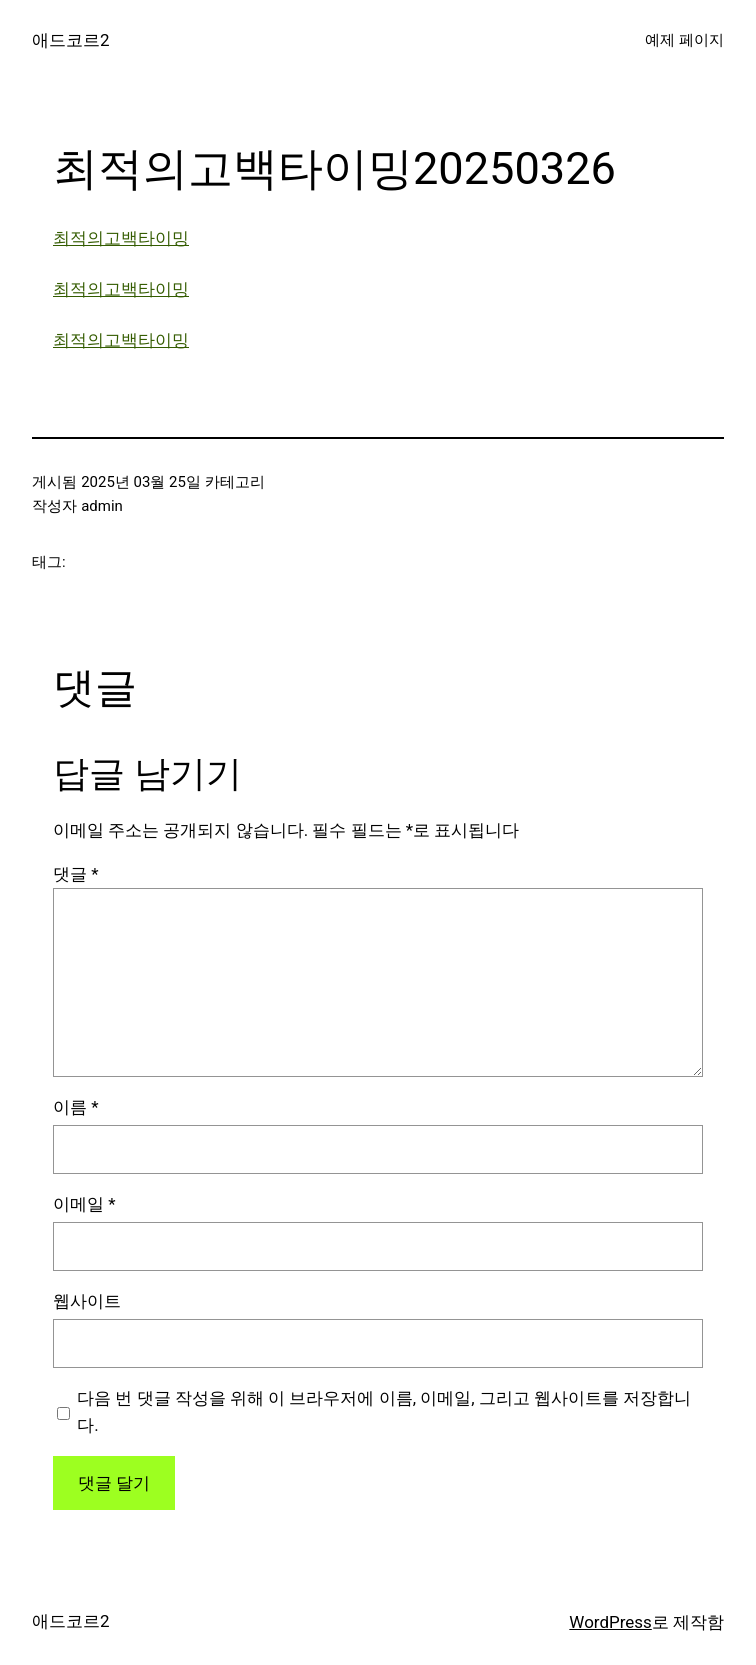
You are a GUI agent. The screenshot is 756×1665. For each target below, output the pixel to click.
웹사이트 (87, 1301)
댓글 (76, 874)
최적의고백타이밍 (121, 238)
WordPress (610, 1622)
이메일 (84, 1204)
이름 (76, 1107)
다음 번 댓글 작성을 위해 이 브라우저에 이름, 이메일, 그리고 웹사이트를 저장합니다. (384, 1411)
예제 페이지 (684, 40)
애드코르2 (71, 40)
